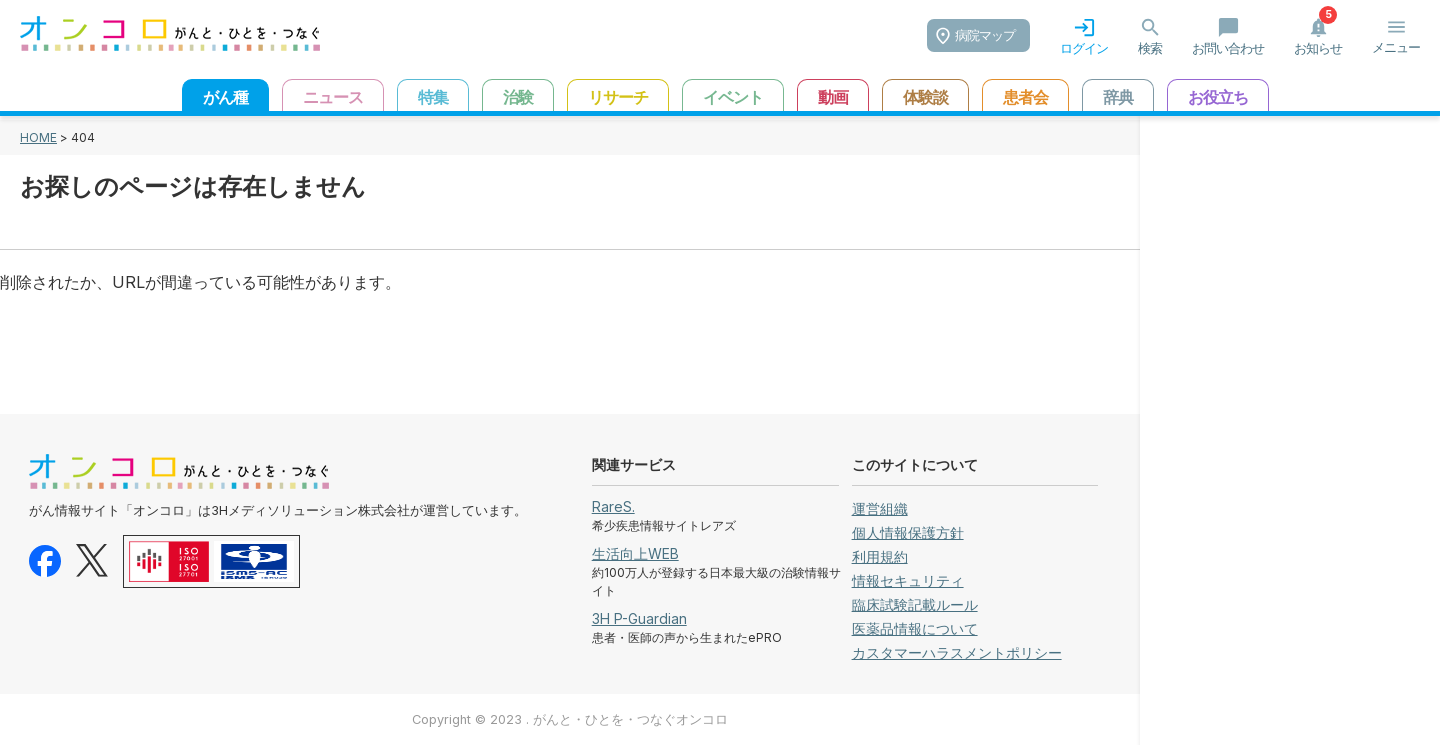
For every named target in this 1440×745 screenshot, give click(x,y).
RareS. (613, 506)
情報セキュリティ (908, 580)
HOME (38, 137)
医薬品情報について (915, 628)
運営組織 (880, 508)
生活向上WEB (635, 553)
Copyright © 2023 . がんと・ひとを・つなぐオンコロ (570, 719)
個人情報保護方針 (908, 532)
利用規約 (880, 556)
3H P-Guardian (639, 618)
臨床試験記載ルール (915, 604)
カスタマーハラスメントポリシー (957, 652)
